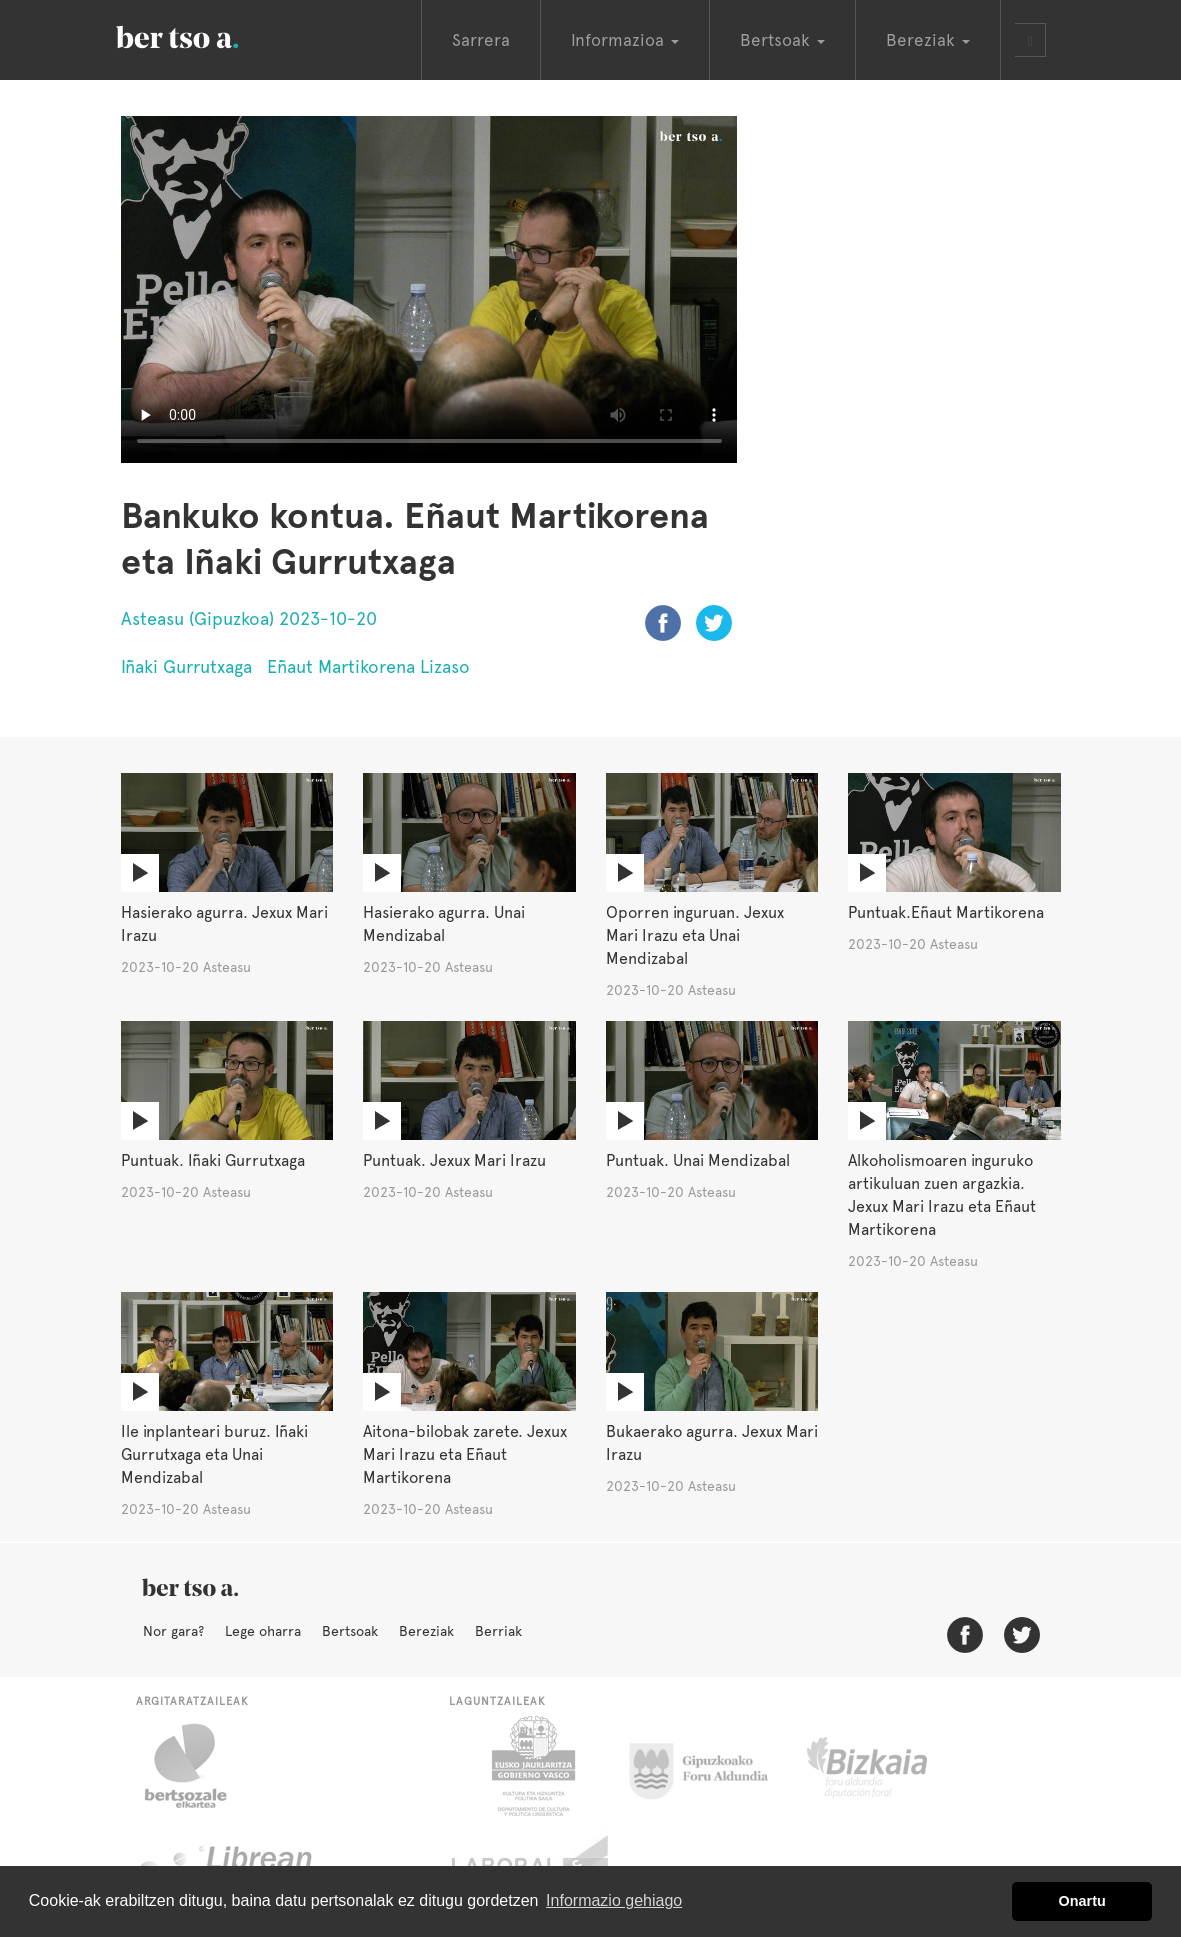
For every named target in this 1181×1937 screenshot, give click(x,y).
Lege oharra (263, 1631)
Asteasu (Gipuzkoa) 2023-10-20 (249, 618)
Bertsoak (350, 1631)
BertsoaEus (206, 35)
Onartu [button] (1082, 1901)
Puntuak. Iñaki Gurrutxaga (213, 1160)
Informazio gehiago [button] (614, 1900)
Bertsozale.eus (198, 1766)
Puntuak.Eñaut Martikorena (946, 912)
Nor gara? (173, 1631)
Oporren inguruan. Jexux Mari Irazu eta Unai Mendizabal (695, 935)
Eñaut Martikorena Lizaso (368, 666)
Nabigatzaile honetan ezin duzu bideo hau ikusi (429, 289)
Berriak (498, 1631)
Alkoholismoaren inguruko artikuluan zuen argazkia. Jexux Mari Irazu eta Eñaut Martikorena (942, 1195)
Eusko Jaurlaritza (531, 1766)
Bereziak (426, 1631)
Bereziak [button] (928, 40)
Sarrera (481, 40)
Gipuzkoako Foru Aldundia (710, 1766)
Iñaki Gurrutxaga (186, 666)
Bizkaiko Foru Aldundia (889, 1766)
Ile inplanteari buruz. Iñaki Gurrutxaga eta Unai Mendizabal (214, 1454)
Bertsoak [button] (782, 40)
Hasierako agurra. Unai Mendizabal (444, 924)
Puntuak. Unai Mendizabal (698, 1160)
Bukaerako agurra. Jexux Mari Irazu (712, 1443)
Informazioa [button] (625, 40)
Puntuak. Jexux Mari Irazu (454, 1160)
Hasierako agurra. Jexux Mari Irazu (224, 924)
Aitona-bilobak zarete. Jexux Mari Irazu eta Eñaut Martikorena (465, 1454)
